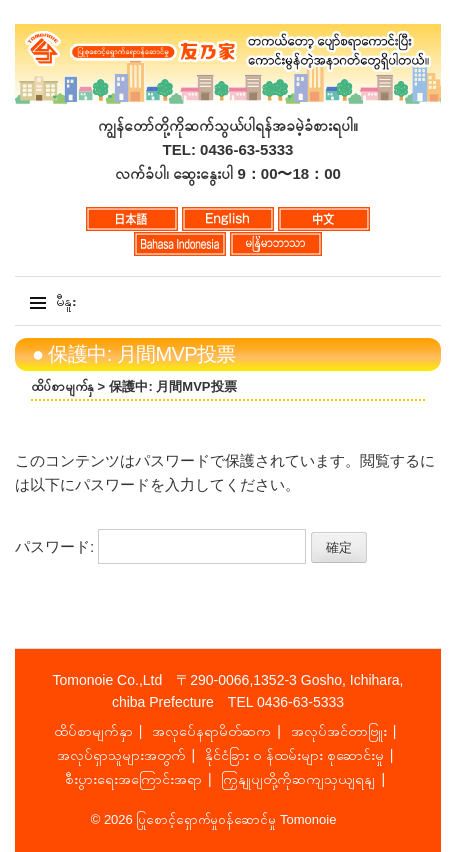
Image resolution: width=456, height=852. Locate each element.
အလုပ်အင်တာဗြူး (339, 731)
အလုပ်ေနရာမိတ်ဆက (211, 731)
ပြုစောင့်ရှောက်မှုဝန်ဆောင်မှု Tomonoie (236, 819)
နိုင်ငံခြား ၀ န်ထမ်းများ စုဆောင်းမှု (294, 755)
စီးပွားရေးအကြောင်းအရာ (133, 779)
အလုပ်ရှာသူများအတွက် (121, 755)
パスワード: (160, 546)
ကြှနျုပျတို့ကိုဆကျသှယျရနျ (298, 779)
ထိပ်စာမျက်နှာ (93, 731)
